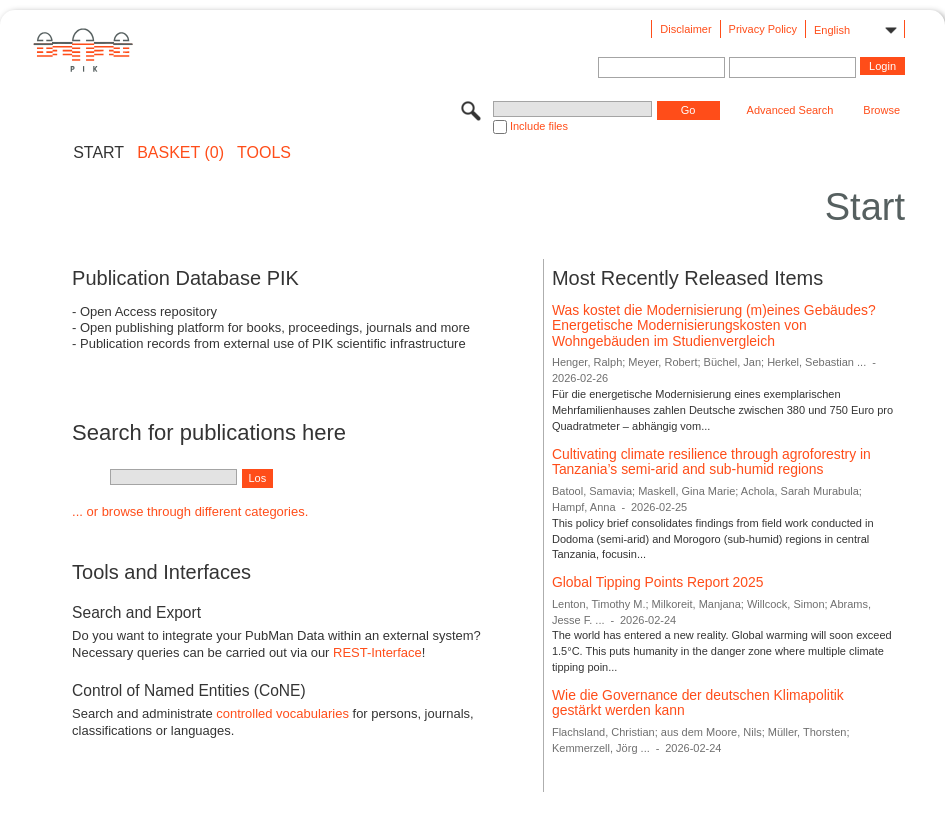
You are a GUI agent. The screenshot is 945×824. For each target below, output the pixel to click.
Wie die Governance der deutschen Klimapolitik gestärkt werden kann (698, 703)
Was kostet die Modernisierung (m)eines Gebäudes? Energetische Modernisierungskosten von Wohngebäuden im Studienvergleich (714, 325)
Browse (881, 110)
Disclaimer (685, 29)
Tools (264, 153)
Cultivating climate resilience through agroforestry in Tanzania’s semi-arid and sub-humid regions (711, 462)
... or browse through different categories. (190, 511)
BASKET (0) (180, 153)
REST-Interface (377, 652)
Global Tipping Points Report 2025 (658, 582)
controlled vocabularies (282, 713)
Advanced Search (790, 110)
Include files (539, 126)
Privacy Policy (763, 29)
